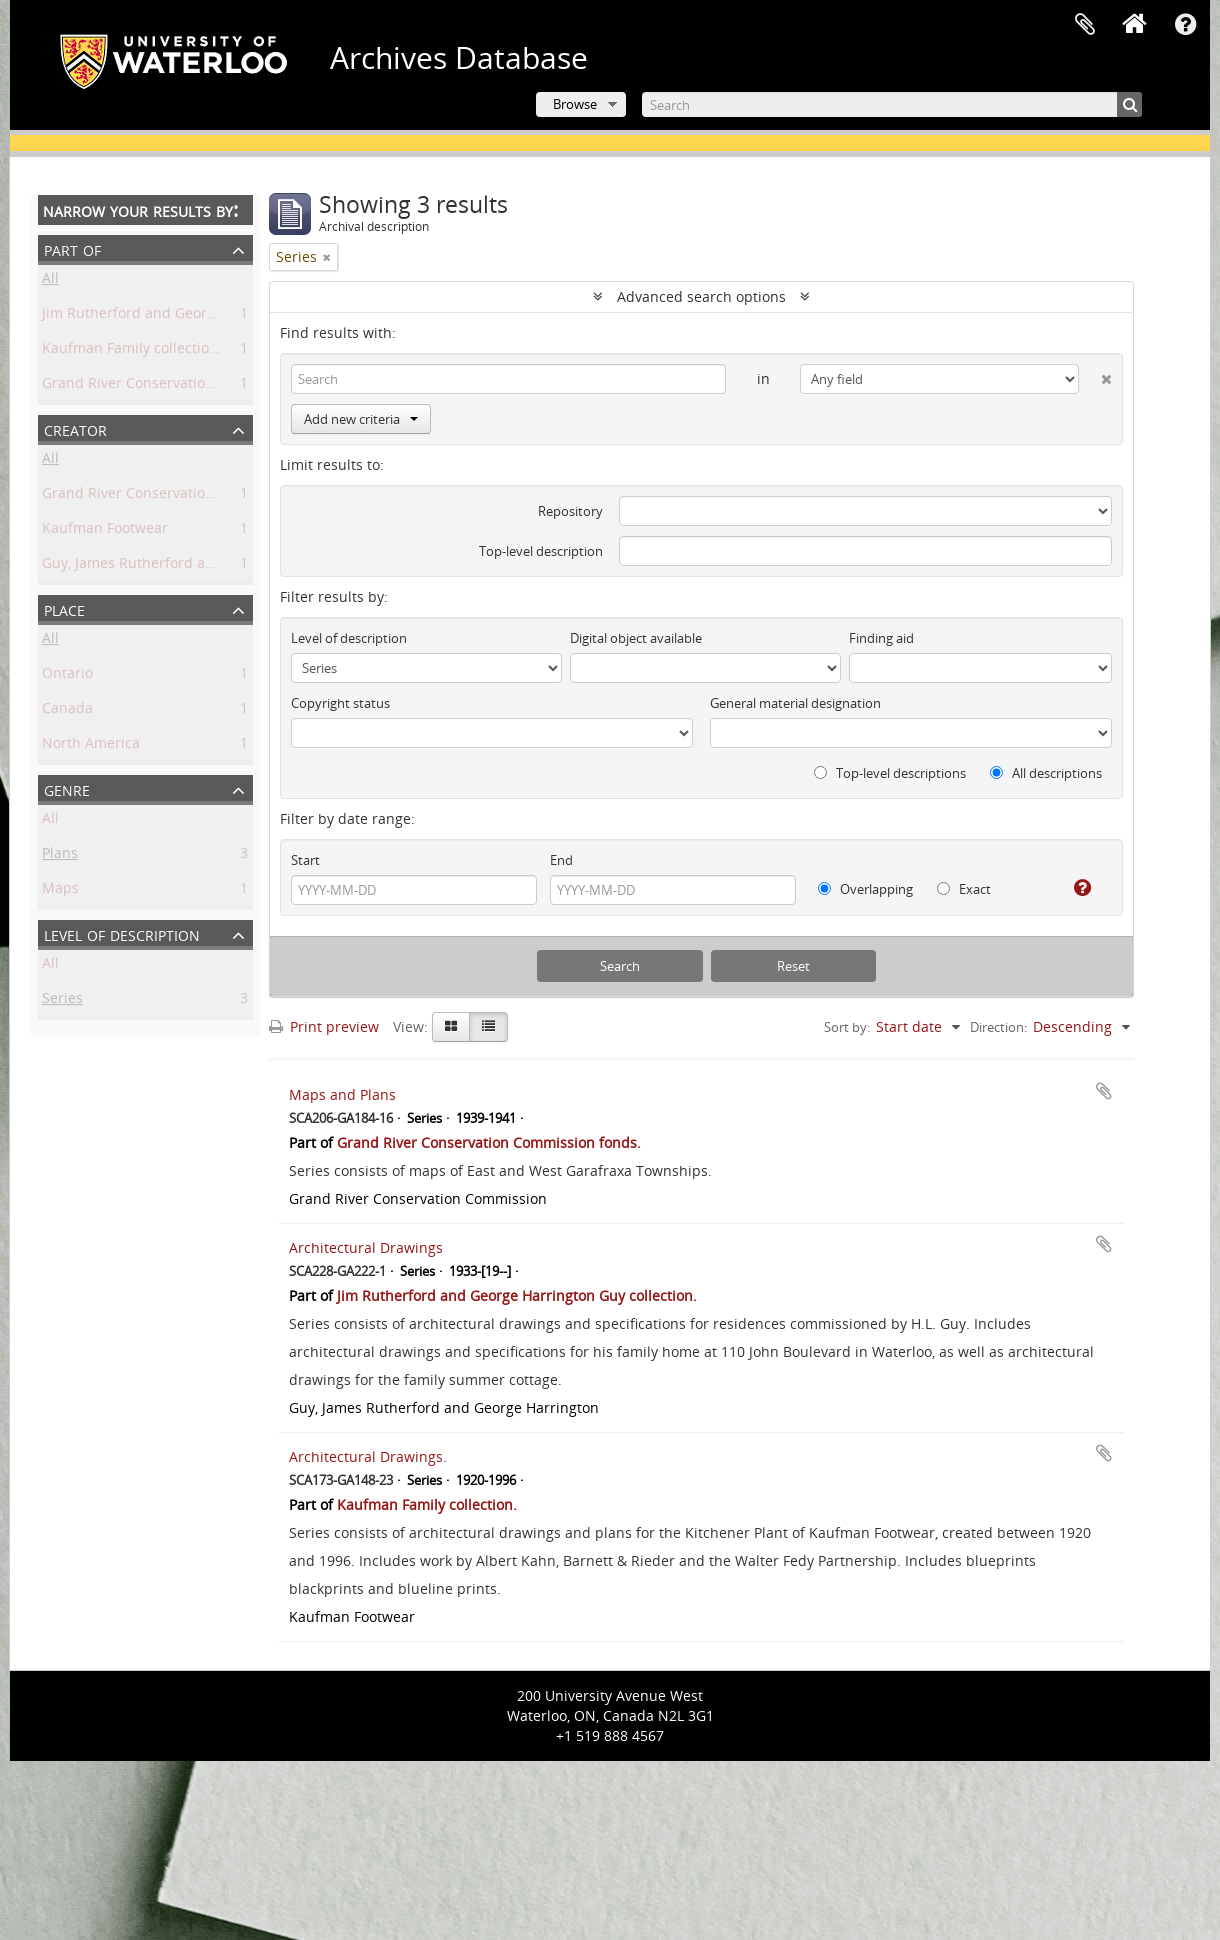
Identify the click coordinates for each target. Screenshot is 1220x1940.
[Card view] (451, 1027)
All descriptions (1046, 773)
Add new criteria (361, 419)
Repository (570, 511)
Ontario (67, 676)
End (561, 860)
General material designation (795, 703)
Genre (67, 788)
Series (62, 1001)
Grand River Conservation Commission (171, 496)
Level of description (122, 933)
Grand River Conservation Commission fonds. (194, 386)
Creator (75, 428)
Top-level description (541, 551)
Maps (60, 891)
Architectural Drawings (366, 1247)
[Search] (892, 104)
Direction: (998, 1027)
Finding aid (881, 638)
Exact (964, 889)
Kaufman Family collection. (132, 351)
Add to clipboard (1104, 1091)
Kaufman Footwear (105, 531)
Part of (72, 248)
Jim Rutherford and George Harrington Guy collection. (222, 316)
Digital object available (636, 638)
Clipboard (1085, 25)
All (50, 281)
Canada (67, 711)
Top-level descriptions (890, 773)
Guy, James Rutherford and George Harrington (197, 566)
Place (64, 608)
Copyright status (340, 703)
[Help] (1074, 888)
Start (305, 860)
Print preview (324, 1026)
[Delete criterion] (1095, 375)
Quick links (1185, 25)
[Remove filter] (327, 257)
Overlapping (865, 889)
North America (91, 746)
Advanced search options (701, 296)
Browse (575, 104)
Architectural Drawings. (368, 1456)
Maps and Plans (342, 1094)
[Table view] (488, 1027)
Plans (60, 856)
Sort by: (847, 1027)
